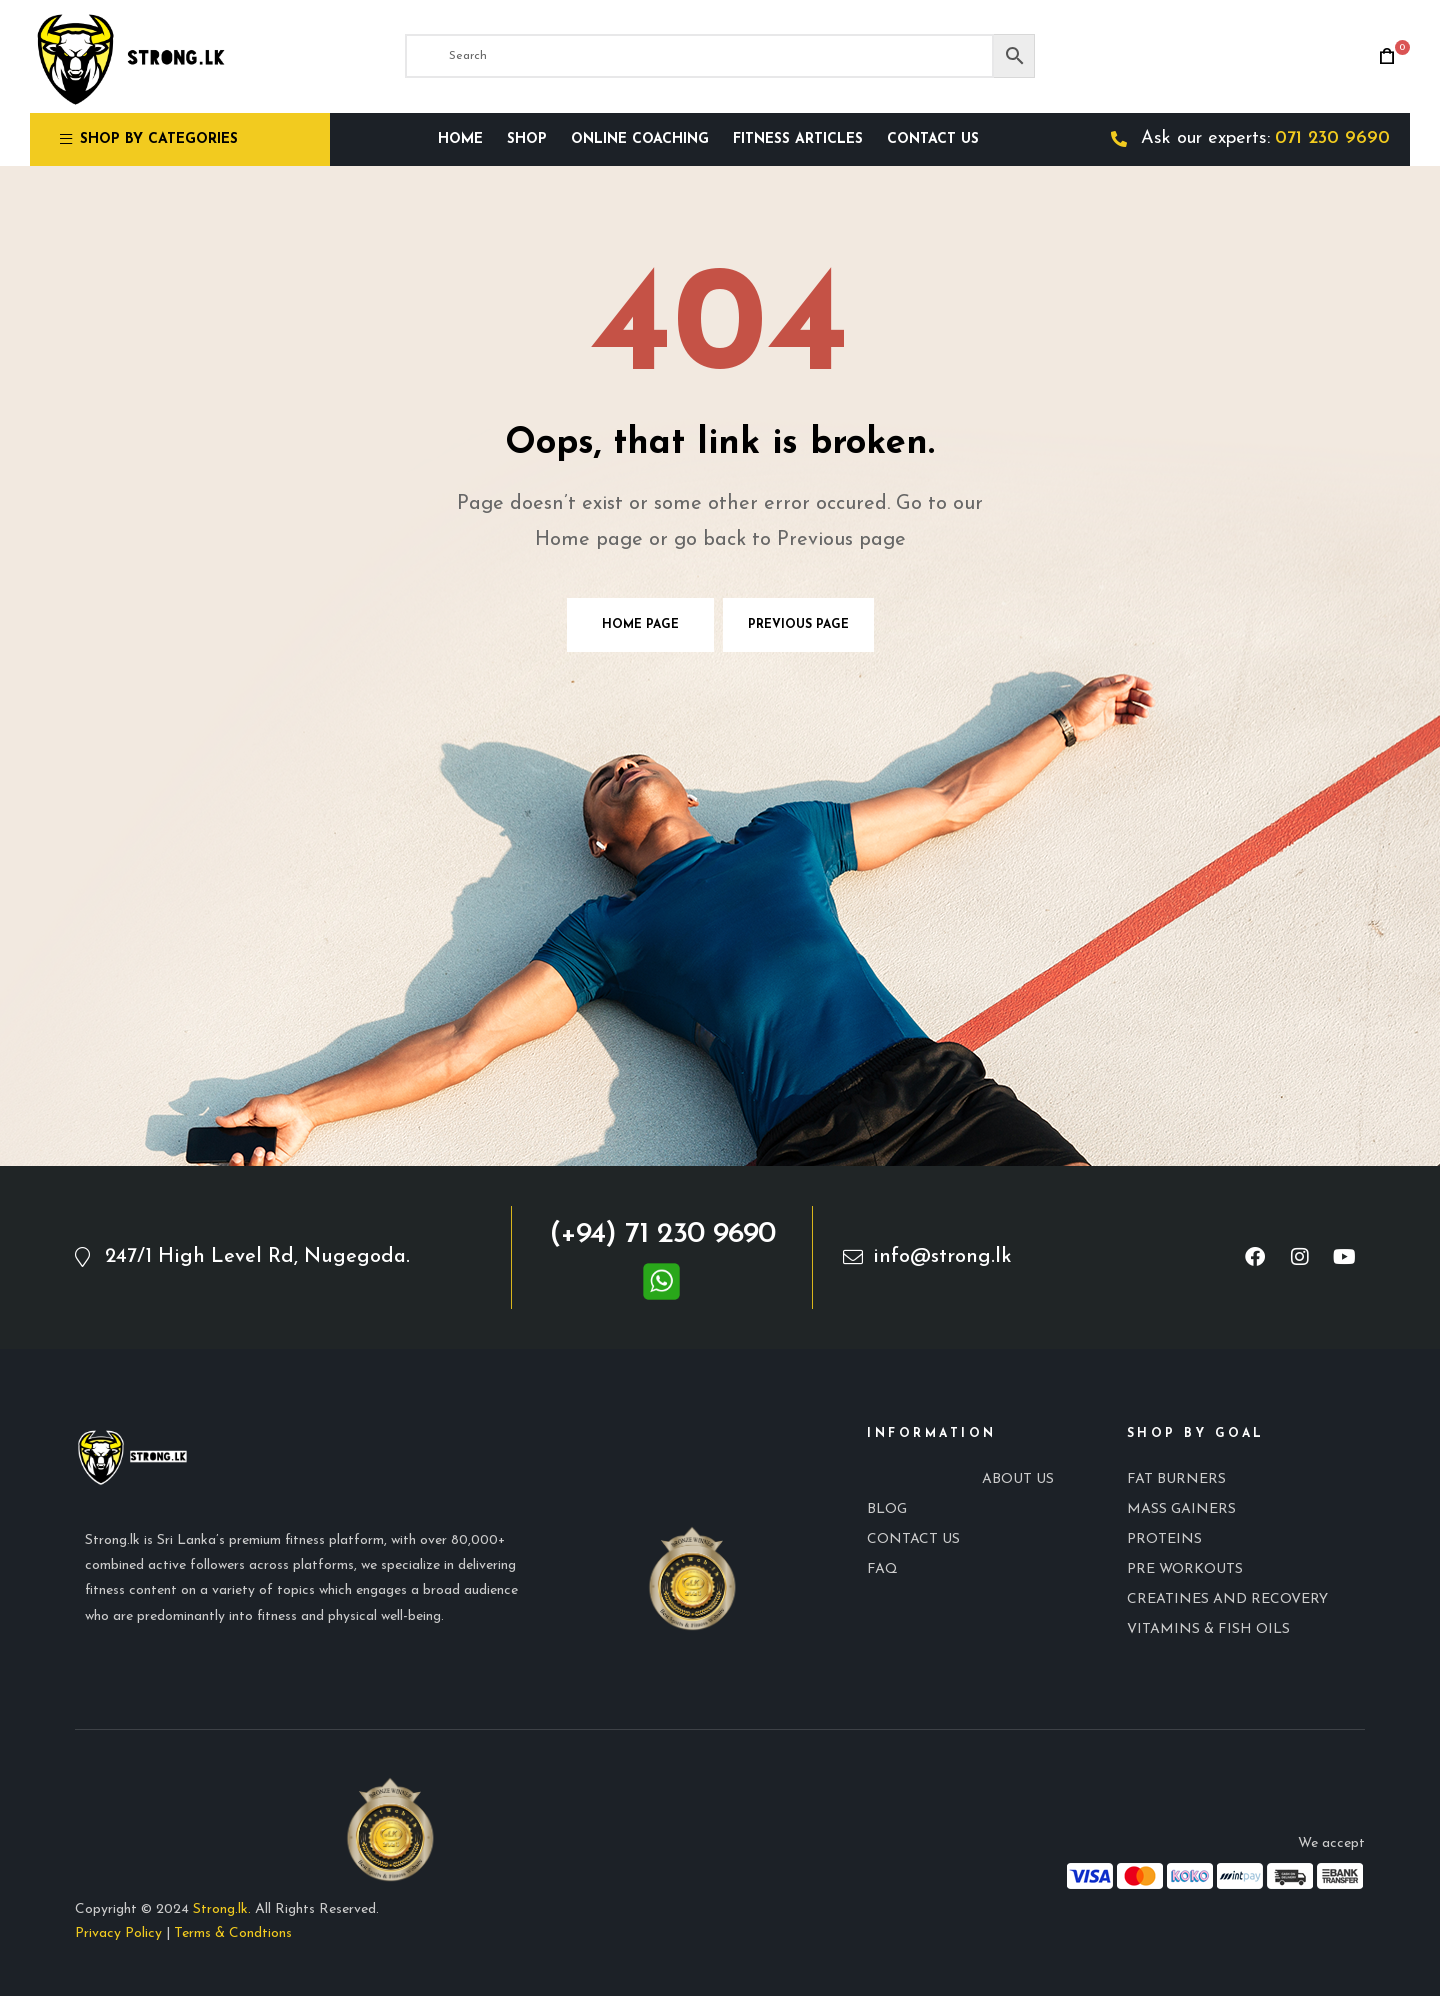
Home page (640, 625)
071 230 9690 (1332, 138)
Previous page (798, 625)
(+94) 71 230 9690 (662, 1234)
